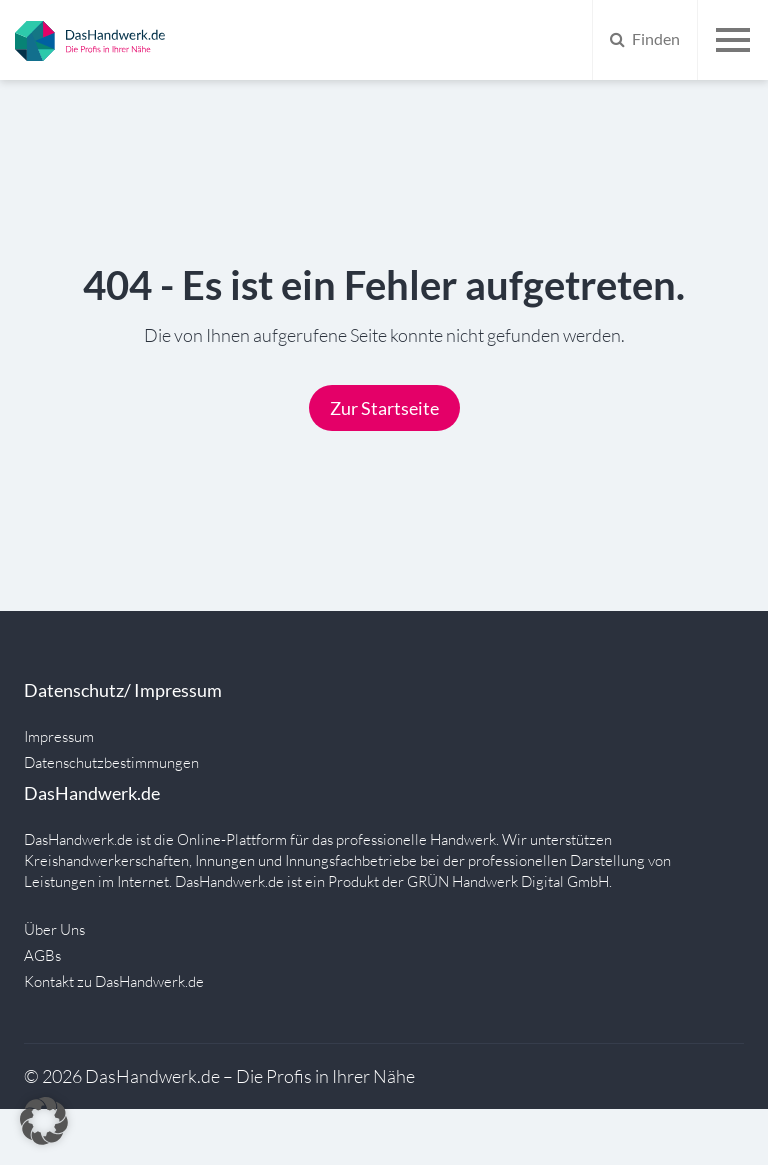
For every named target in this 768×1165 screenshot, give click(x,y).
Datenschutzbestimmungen (111, 762)
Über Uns (54, 929)
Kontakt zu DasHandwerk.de (114, 981)
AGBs (42, 955)
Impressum (59, 736)
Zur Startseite (384, 408)
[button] (44, 1121)
